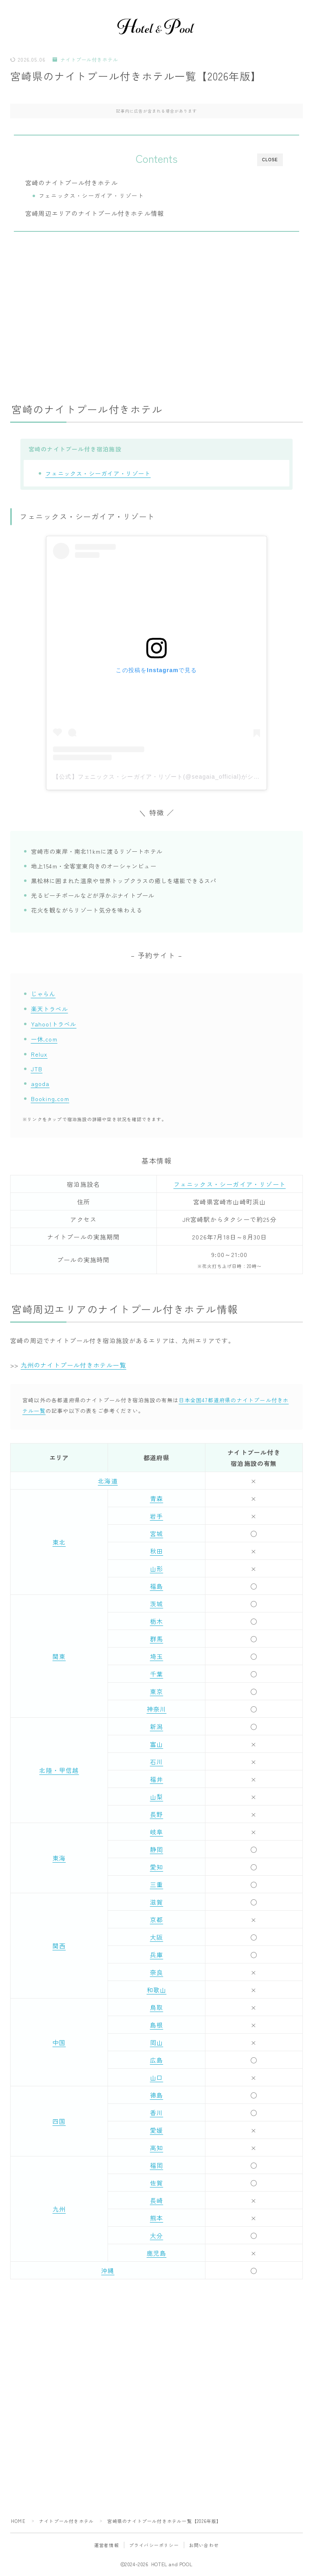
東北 (59, 1542)
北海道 (108, 1481)
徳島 (156, 2095)
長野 (156, 1814)
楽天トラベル (49, 1008)
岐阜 (156, 1832)
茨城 (156, 1603)
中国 (59, 2042)
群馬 (156, 1638)
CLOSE (270, 160)
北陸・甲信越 (59, 1770)
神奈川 (157, 1709)
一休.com (44, 1039)
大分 (156, 2235)
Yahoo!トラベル (54, 1023)
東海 (59, 1858)
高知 (156, 2147)
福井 (156, 1779)
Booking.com (50, 1098)
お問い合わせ (204, 2545)
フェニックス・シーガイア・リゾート (91, 195)
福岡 (156, 2165)
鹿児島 (157, 2253)
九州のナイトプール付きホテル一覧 (73, 1365)
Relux (39, 1054)
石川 (156, 1761)
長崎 (156, 2200)
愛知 (156, 1867)
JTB (37, 1068)
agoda (40, 1083)
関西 (59, 1945)
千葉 (156, 1674)
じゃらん (43, 993)
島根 (156, 2025)
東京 (156, 1691)
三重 (156, 1884)
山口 (156, 2077)
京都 (156, 1919)
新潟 (156, 1726)
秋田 (156, 1551)
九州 (59, 2209)
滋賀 (156, 1902)
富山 (156, 1744)
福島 (156, 1586)
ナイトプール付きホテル (85, 59)
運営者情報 (106, 2545)
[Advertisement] (156, 312)
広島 (156, 2060)
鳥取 (156, 2007)
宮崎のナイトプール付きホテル (71, 182)
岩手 (156, 1516)
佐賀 (156, 2182)
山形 (156, 1568)
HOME (18, 2521)
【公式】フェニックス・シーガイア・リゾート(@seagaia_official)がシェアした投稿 (172, 776)
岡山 (156, 2042)
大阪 (156, 1937)
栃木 (156, 1621)
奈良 (156, 1972)
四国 (59, 2121)
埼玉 (156, 1656)
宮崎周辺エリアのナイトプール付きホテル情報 (94, 213)
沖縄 (107, 2270)
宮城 (156, 1533)
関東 (59, 1656)
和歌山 (157, 1989)
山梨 (156, 1796)
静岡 (156, 1849)
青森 (156, 1498)
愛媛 (156, 2130)
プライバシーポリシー (154, 2545)
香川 (156, 2112)
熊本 (156, 2218)
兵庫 (156, 1954)
